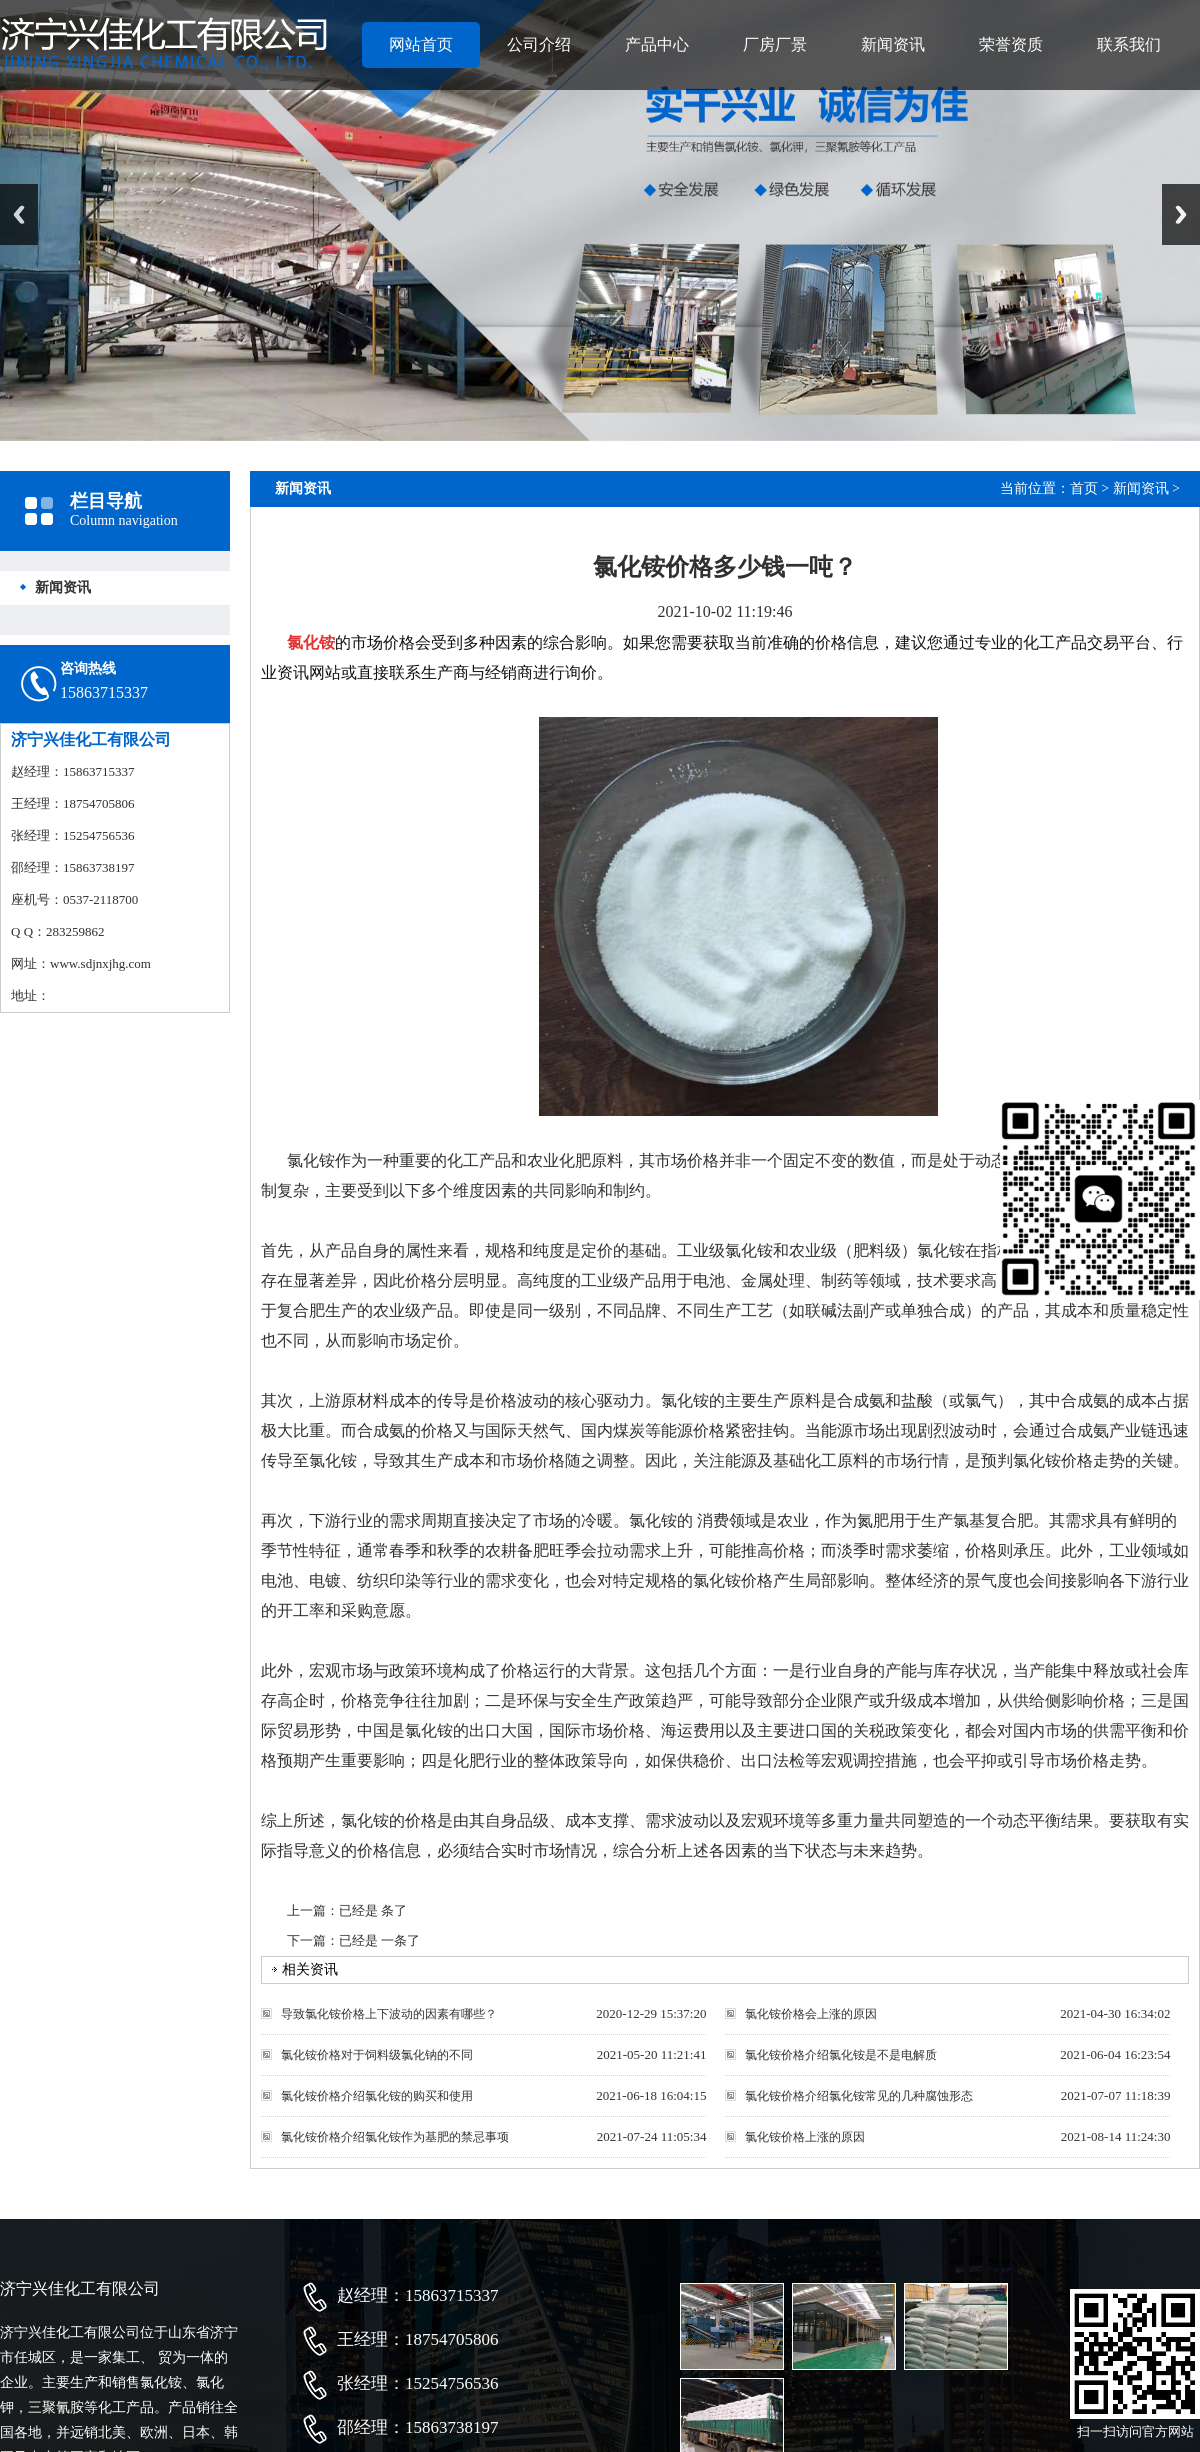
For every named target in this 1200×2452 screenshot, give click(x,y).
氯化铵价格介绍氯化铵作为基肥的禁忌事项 (395, 2137)
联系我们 (1129, 44)
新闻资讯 (893, 44)
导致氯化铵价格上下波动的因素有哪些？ (389, 2014)
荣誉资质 (1011, 44)
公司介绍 (539, 44)
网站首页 (421, 44)
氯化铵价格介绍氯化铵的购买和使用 (377, 2096)
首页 (1084, 488)
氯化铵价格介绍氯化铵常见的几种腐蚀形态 (859, 2096)
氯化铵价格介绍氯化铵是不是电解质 (841, 2055)
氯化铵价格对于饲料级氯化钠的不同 (377, 2055)
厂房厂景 (775, 44)
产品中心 (657, 44)
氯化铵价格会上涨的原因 (811, 2014)
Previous (19, 214)
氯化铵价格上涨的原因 (805, 2137)
